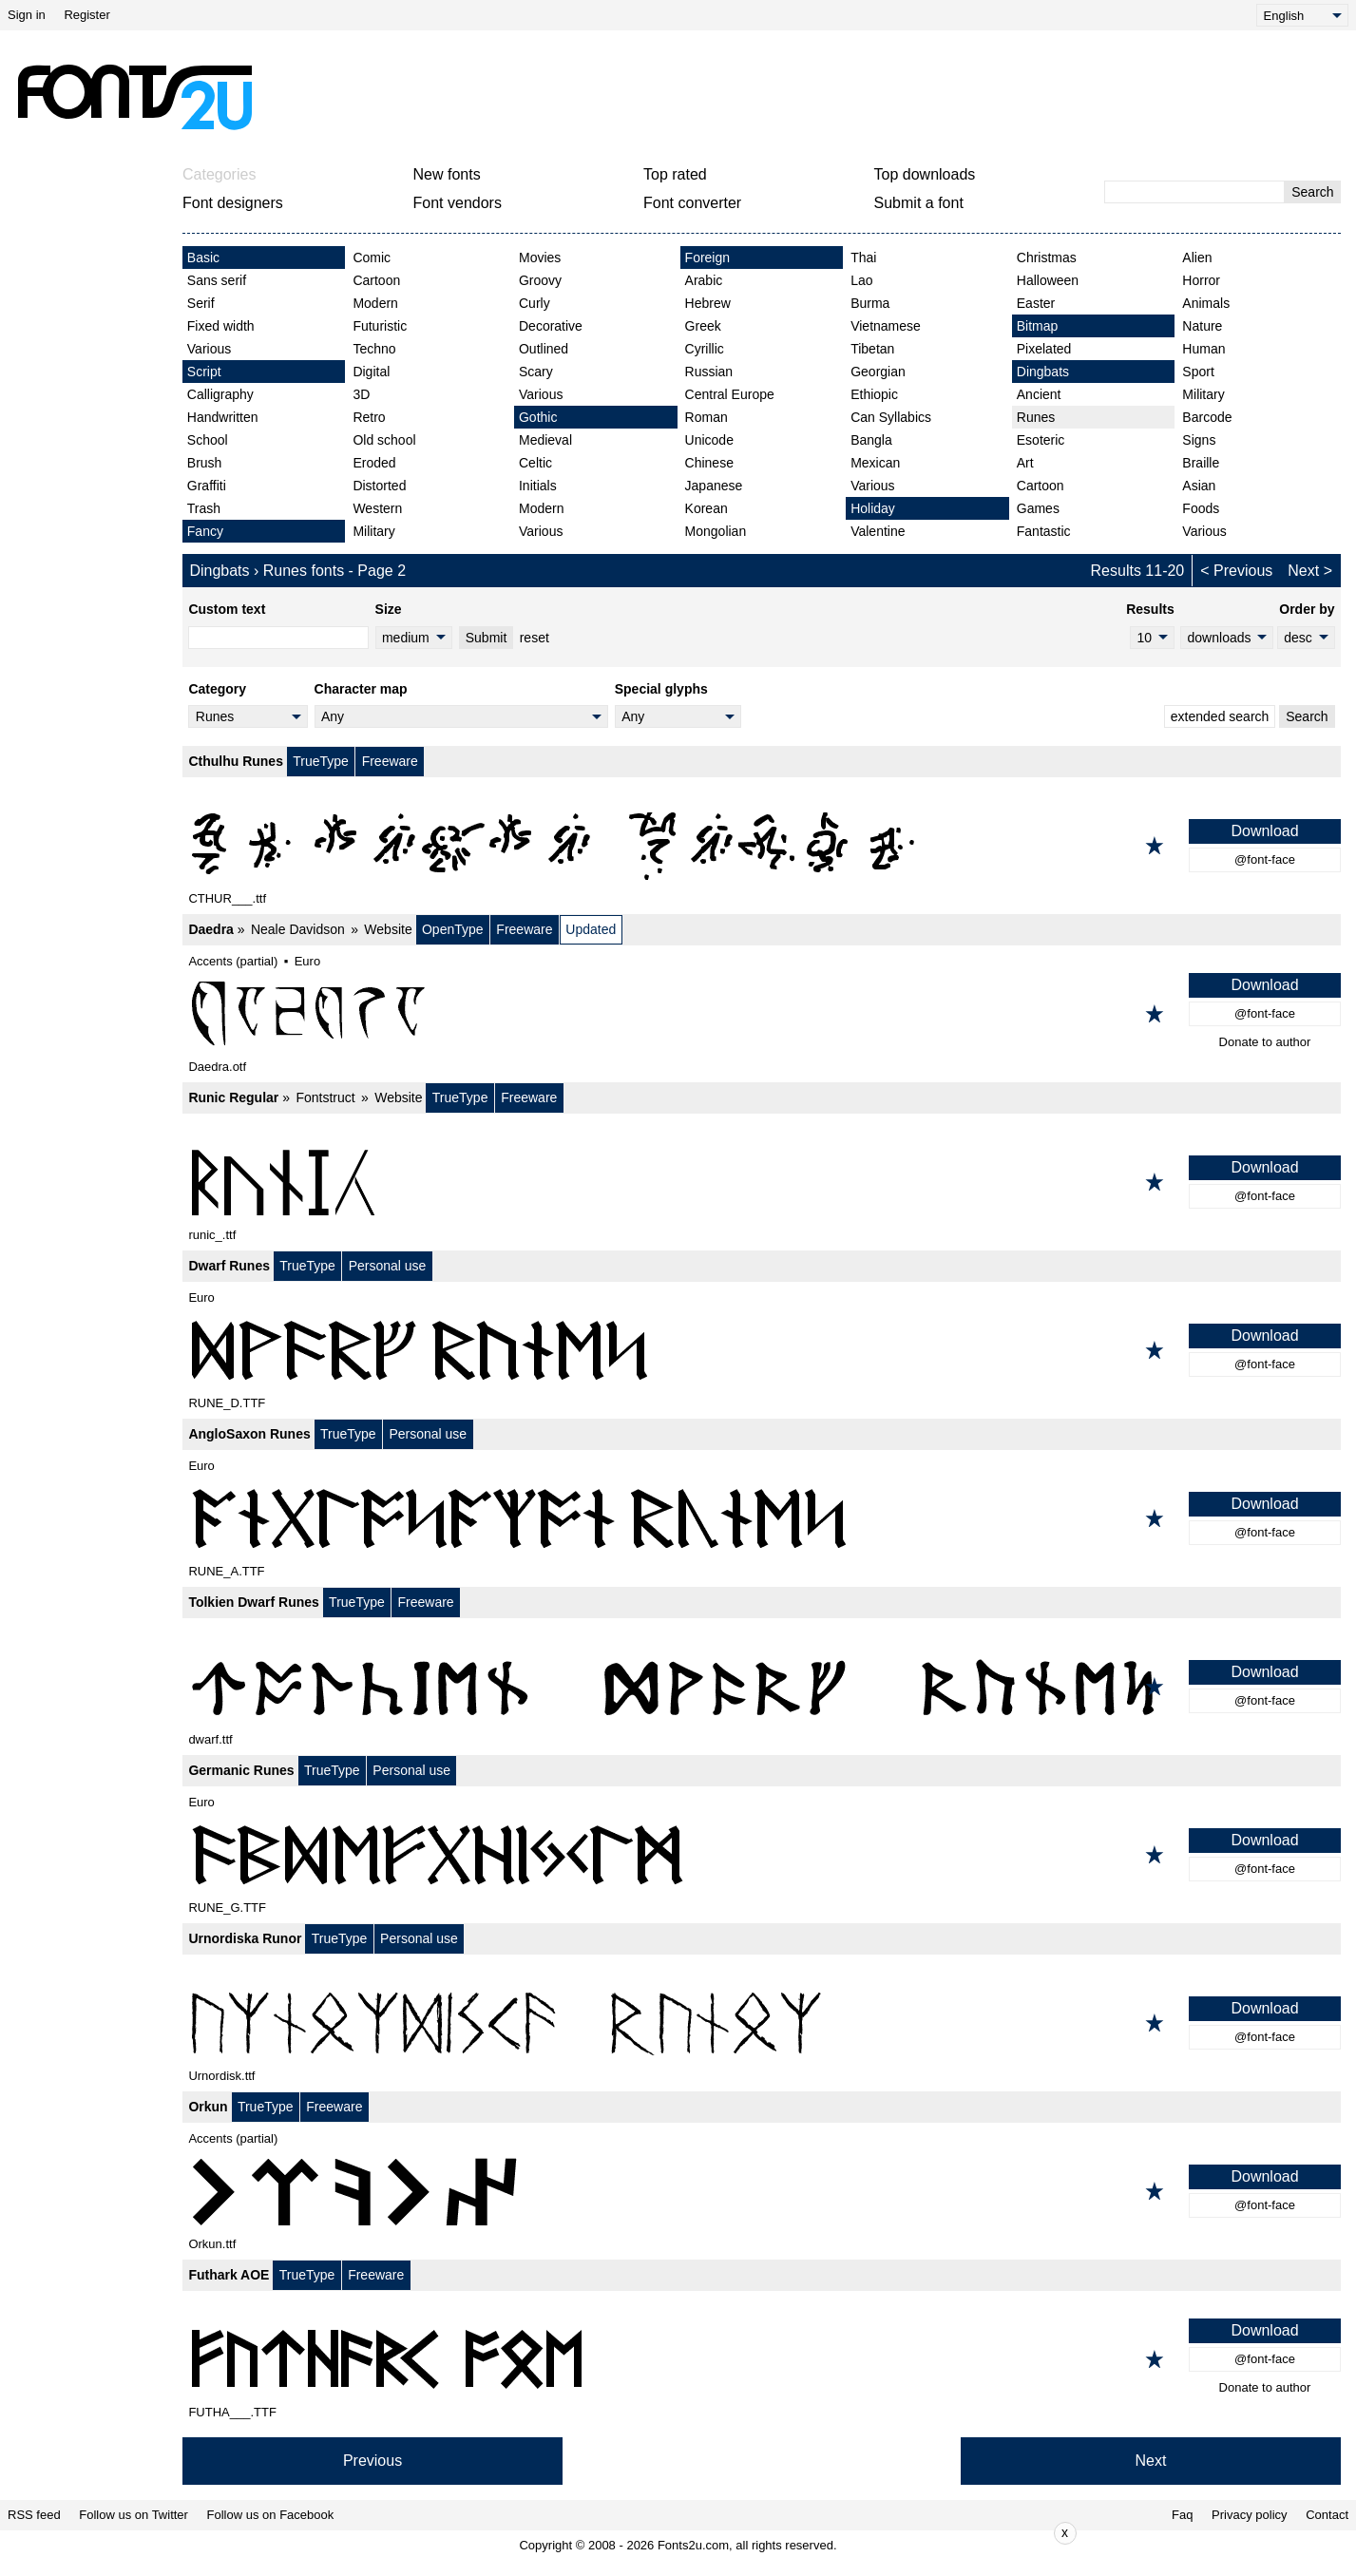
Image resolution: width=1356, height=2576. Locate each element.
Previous (1242, 571)
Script (204, 371)
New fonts (447, 174)
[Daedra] (761, 1013)
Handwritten (222, 417)
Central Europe (729, 394)
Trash (203, 508)
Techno (374, 348)
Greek (703, 326)
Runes (1036, 417)
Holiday (872, 508)
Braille (1200, 462)
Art (1025, 462)
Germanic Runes (241, 1770)
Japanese (714, 485)
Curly (534, 303)
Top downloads (925, 174)
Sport (1197, 371)
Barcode (1207, 417)
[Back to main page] (134, 96)
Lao (861, 280)
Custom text (226, 609)
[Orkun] (761, 2191)
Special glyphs (661, 688)
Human (1203, 348)
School (207, 440)
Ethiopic (874, 394)
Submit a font (919, 203)
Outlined (543, 348)
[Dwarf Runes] (761, 1350)
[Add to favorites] (1154, 845)
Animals (1206, 303)
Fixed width (221, 326)
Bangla (871, 440)
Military (373, 531)
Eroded (374, 462)
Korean (706, 508)
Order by (1306, 609)
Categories (219, 174)
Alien (1197, 257)
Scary (536, 371)
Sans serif (216, 280)
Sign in (27, 15)
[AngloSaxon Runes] (761, 1518)
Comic (372, 257)
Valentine (877, 531)
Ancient (1039, 394)
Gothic (538, 417)
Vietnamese (885, 326)
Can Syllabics (890, 417)
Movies (540, 257)
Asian (1198, 485)
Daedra (210, 929)
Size (388, 609)
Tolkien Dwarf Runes (253, 1602)
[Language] (1302, 15)
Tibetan (872, 348)
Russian (709, 371)
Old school (384, 440)
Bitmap (1038, 326)
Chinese (709, 462)
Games (1038, 508)
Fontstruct (325, 1097)
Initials (538, 485)
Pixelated (1044, 348)
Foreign (707, 257)
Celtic (535, 462)
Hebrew (708, 303)
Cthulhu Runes (235, 761)
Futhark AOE (228, 2274)
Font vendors (457, 203)
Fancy (205, 531)
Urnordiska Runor (244, 1938)
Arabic (704, 280)
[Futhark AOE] (761, 2359)
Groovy (540, 280)
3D (361, 394)
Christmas (1047, 257)
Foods (1200, 508)
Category (217, 688)
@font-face (1264, 859)
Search (1312, 192)
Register (86, 15)
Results (1150, 609)
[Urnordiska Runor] (761, 2023)
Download (1264, 831)
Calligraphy (220, 394)
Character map (361, 688)
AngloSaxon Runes (249, 1433)
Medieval (545, 440)
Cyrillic (704, 348)
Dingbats (1043, 371)
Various (209, 348)
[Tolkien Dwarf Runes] (761, 1686)
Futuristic (380, 326)
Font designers (232, 203)
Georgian (878, 371)
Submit (486, 637)
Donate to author (1265, 1042)
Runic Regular (233, 1097)
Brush (204, 462)
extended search (1220, 716)
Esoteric (1041, 440)
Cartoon (376, 280)
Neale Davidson (298, 929)
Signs (1198, 440)
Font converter (692, 203)
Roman (706, 417)
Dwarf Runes (229, 1265)
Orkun (207, 2106)
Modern (375, 303)
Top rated (675, 174)
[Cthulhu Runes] (761, 845)
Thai (863, 257)
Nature (1202, 326)
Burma (869, 303)
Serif (201, 303)
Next (1303, 571)
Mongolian (716, 531)
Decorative (551, 326)
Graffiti (206, 485)
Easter (1036, 303)
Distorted (379, 485)
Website (387, 929)
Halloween (1048, 280)
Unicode (709, 440)
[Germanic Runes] (761, 1854)
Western (377, 508)
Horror (1201, 280)
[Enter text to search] (1194, 192)
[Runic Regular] (761, 1182)
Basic (203, 257)
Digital (371, 371)
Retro (369, 417)
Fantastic (1044, 531)
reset (534, 637)
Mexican (875, 462)
